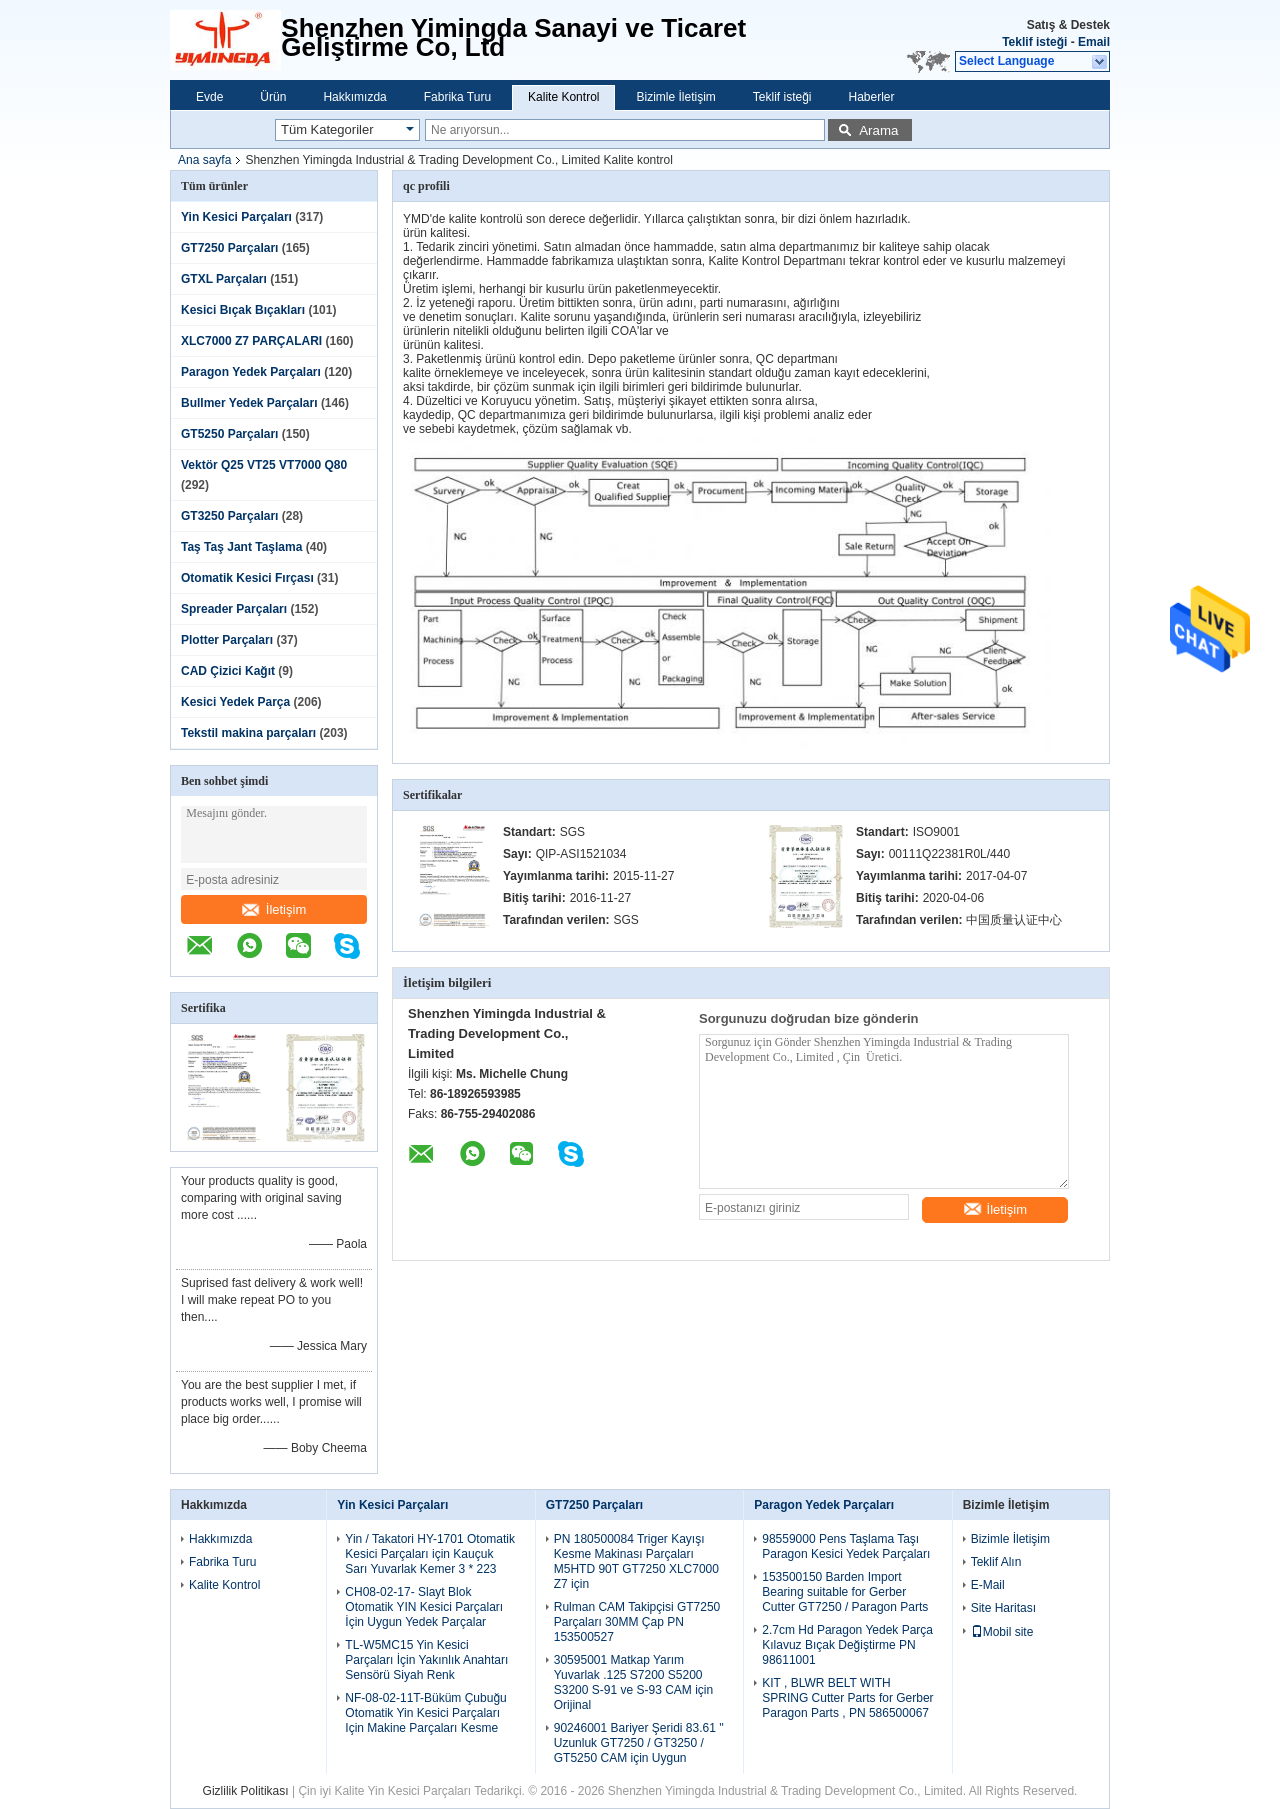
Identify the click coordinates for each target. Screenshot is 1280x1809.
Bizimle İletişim (675, 97)
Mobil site (1002, 1632)
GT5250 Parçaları (229, 434)
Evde (209, 97)
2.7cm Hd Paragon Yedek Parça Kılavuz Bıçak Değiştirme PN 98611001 (847, 1645)
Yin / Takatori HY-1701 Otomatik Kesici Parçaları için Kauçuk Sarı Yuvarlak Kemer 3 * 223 (430, 1554)
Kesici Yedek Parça (235, 702)
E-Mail (988, 1585)
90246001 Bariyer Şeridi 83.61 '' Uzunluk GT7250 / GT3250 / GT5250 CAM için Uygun (639, 1743)
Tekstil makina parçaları (248, 733)
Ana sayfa (204, 160)
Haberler (872, 97)
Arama (878, 130)
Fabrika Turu (457, 97)
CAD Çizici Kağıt (228, 671)
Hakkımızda (354, 97)
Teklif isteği (1034, 42)
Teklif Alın (996, 1562)
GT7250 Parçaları (229, 248)
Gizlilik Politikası (246, 1791)
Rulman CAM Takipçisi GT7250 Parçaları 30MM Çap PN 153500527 (637, 1622)
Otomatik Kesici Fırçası (247, 578)
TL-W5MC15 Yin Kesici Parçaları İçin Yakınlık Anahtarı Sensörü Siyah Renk (426, 1660)
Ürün (273, 97)
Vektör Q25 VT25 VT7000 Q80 (264, 465)
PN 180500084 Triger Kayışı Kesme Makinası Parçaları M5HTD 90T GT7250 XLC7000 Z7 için (636, 1561)
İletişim (274, 909)
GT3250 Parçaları (229, 516)
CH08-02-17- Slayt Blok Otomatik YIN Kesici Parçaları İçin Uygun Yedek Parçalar (424, 1607)
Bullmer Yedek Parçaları (249, 403)
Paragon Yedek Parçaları (251, 372)
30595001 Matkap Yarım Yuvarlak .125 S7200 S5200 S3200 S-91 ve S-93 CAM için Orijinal (633, 1682)
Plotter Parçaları (227, 640)
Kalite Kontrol (563, 97)
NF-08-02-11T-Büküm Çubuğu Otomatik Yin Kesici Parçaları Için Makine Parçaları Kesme (425, 1713)
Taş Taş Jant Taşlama (241, 547)
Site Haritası (1003, 1608)
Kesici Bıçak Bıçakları (243, 310)
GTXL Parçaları (224, 279)
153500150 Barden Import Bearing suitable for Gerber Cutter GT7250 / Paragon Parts (845, 1592)
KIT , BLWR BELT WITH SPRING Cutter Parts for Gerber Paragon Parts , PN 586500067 (847, 1698)
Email (1094, 42)
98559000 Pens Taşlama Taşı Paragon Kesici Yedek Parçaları (846, 1546)
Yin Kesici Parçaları (236, 217)
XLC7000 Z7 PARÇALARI (251, 341)
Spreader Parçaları (234, 609)
